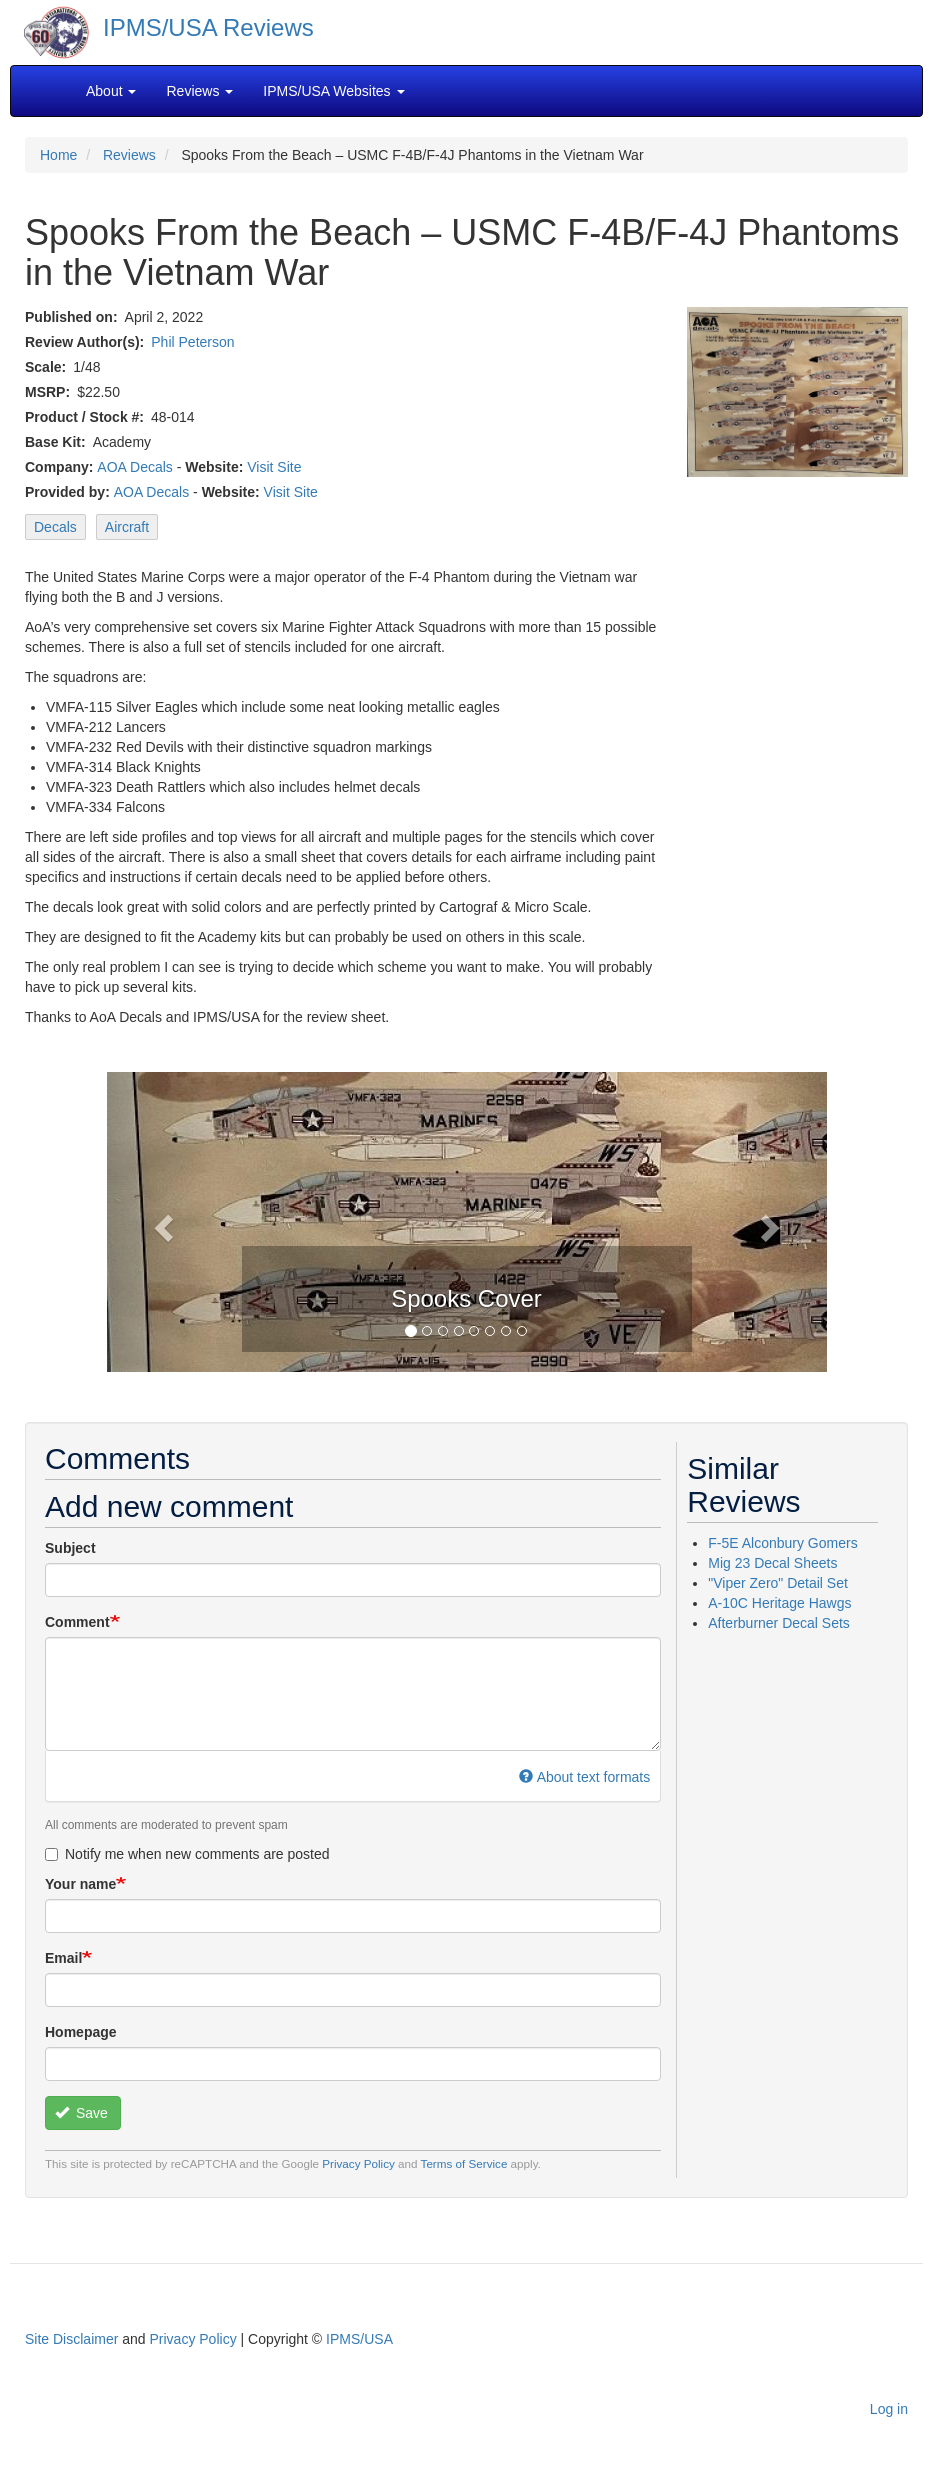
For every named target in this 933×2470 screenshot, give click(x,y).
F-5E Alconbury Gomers (782, 1543)
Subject (70, 1548)
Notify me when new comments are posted (187, 1854)
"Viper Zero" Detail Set (778, 1583)
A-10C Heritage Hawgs (779, 1603)
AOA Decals (134, 467)
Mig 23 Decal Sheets (772, 1563)
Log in (889, 2409)
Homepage (81, 2032)
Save (81, 2113)
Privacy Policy (358, 2163)
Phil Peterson (192, 342)
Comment (77, 1622)
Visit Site (274, 467)
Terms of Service (464, 2163)
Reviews (129, 155)
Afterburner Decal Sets (779, 1623)
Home (58, 155)
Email (63, 1958)
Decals (55, 527)
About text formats (584, 1777)
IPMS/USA (359, 2339)
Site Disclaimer (71, 2339)
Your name (80, 1884)
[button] (161, 1222)
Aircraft (127, 527)
